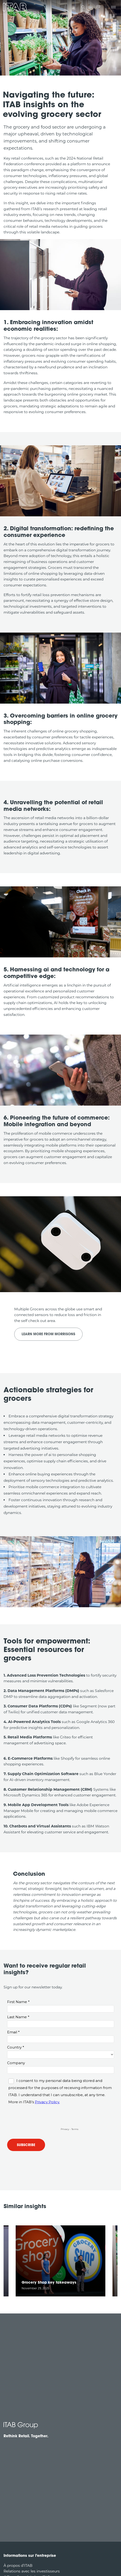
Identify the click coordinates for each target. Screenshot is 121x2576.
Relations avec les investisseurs (32, 2571)
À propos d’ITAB (18, 2565)
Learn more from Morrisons (48, 1334)
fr (98, 7)
